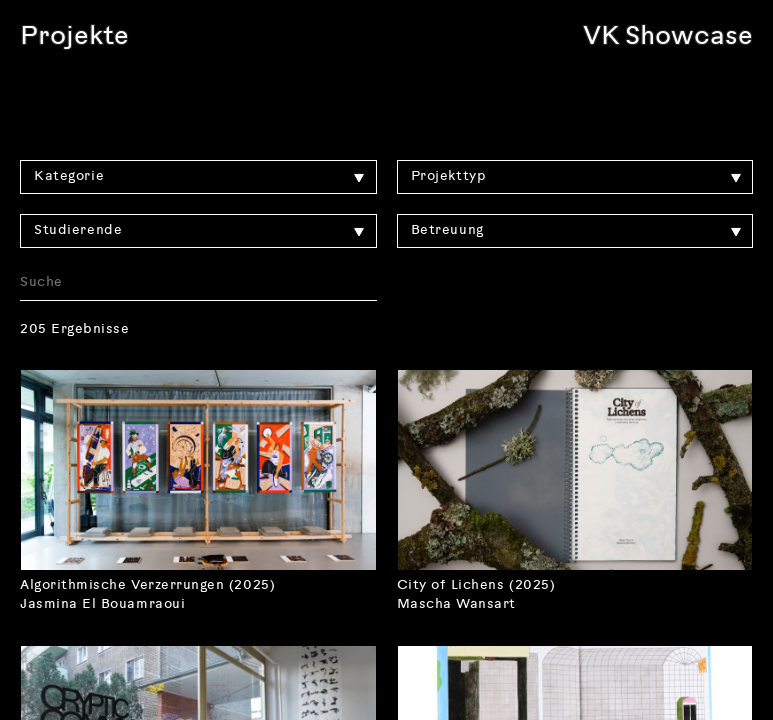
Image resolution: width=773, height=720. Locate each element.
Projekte (74, 37)
